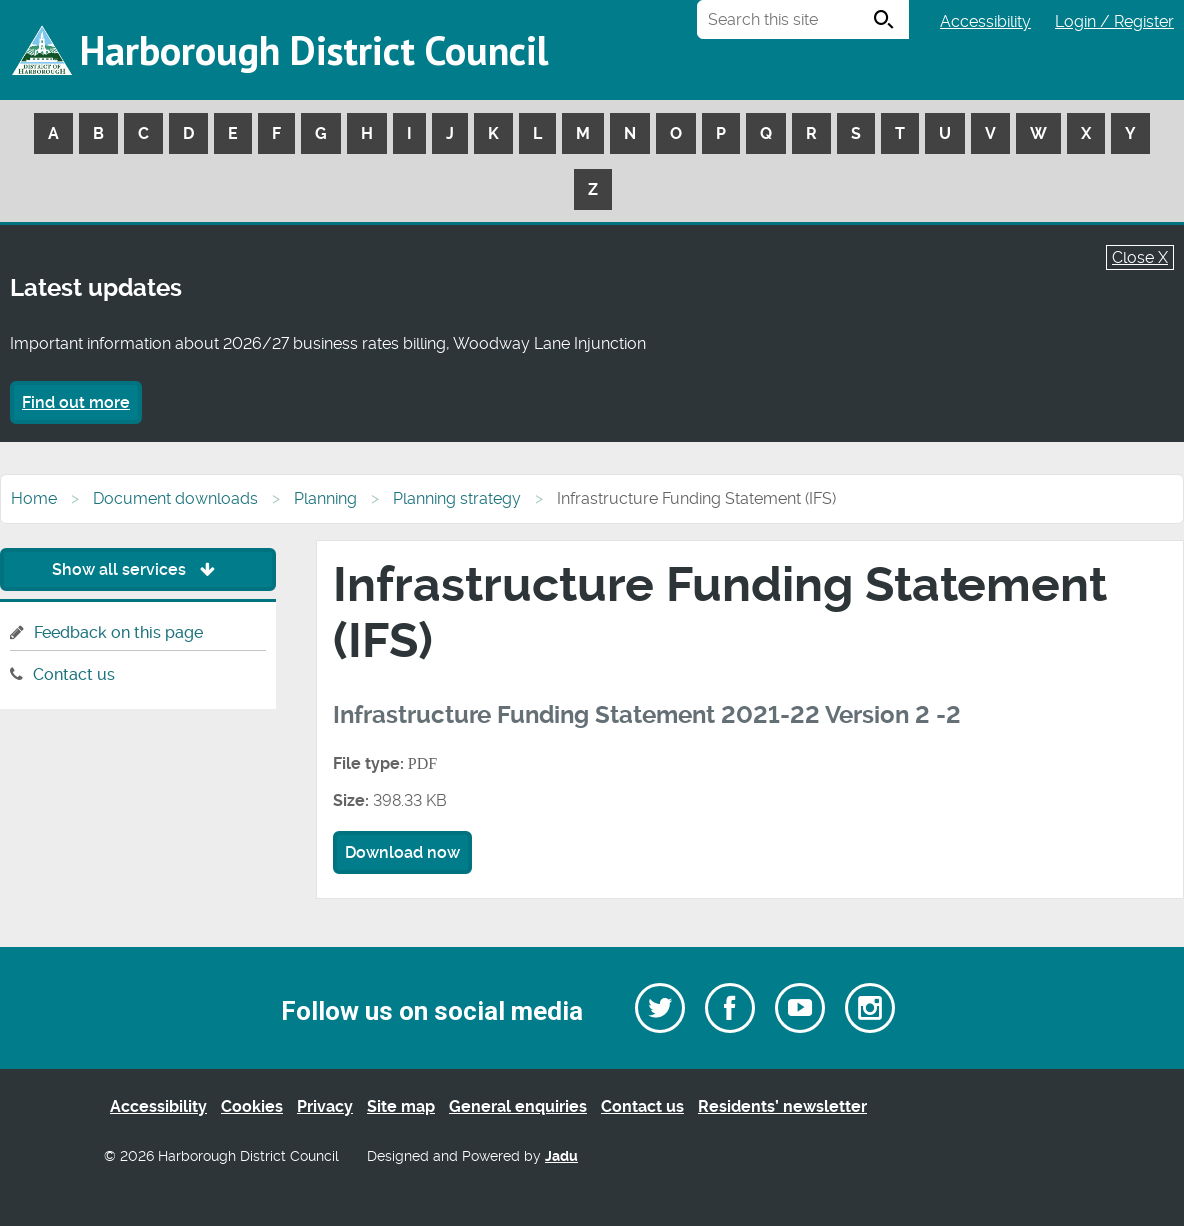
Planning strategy (457, 498)
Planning (325, 498)
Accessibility (985, 21)
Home (34, 498)
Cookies (252, 1106)
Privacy (325, 1106)
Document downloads (175, 498)
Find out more (76, 402)
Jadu (561, 1156)
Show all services (138, 569)
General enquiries (518, 1106)
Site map (401, 1106)
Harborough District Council (314, 50)
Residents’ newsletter (782, 1106)
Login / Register (1114, 21)
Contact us (74, 674)
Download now (402, 852)
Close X (1140, 257)
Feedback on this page (118, 632)
